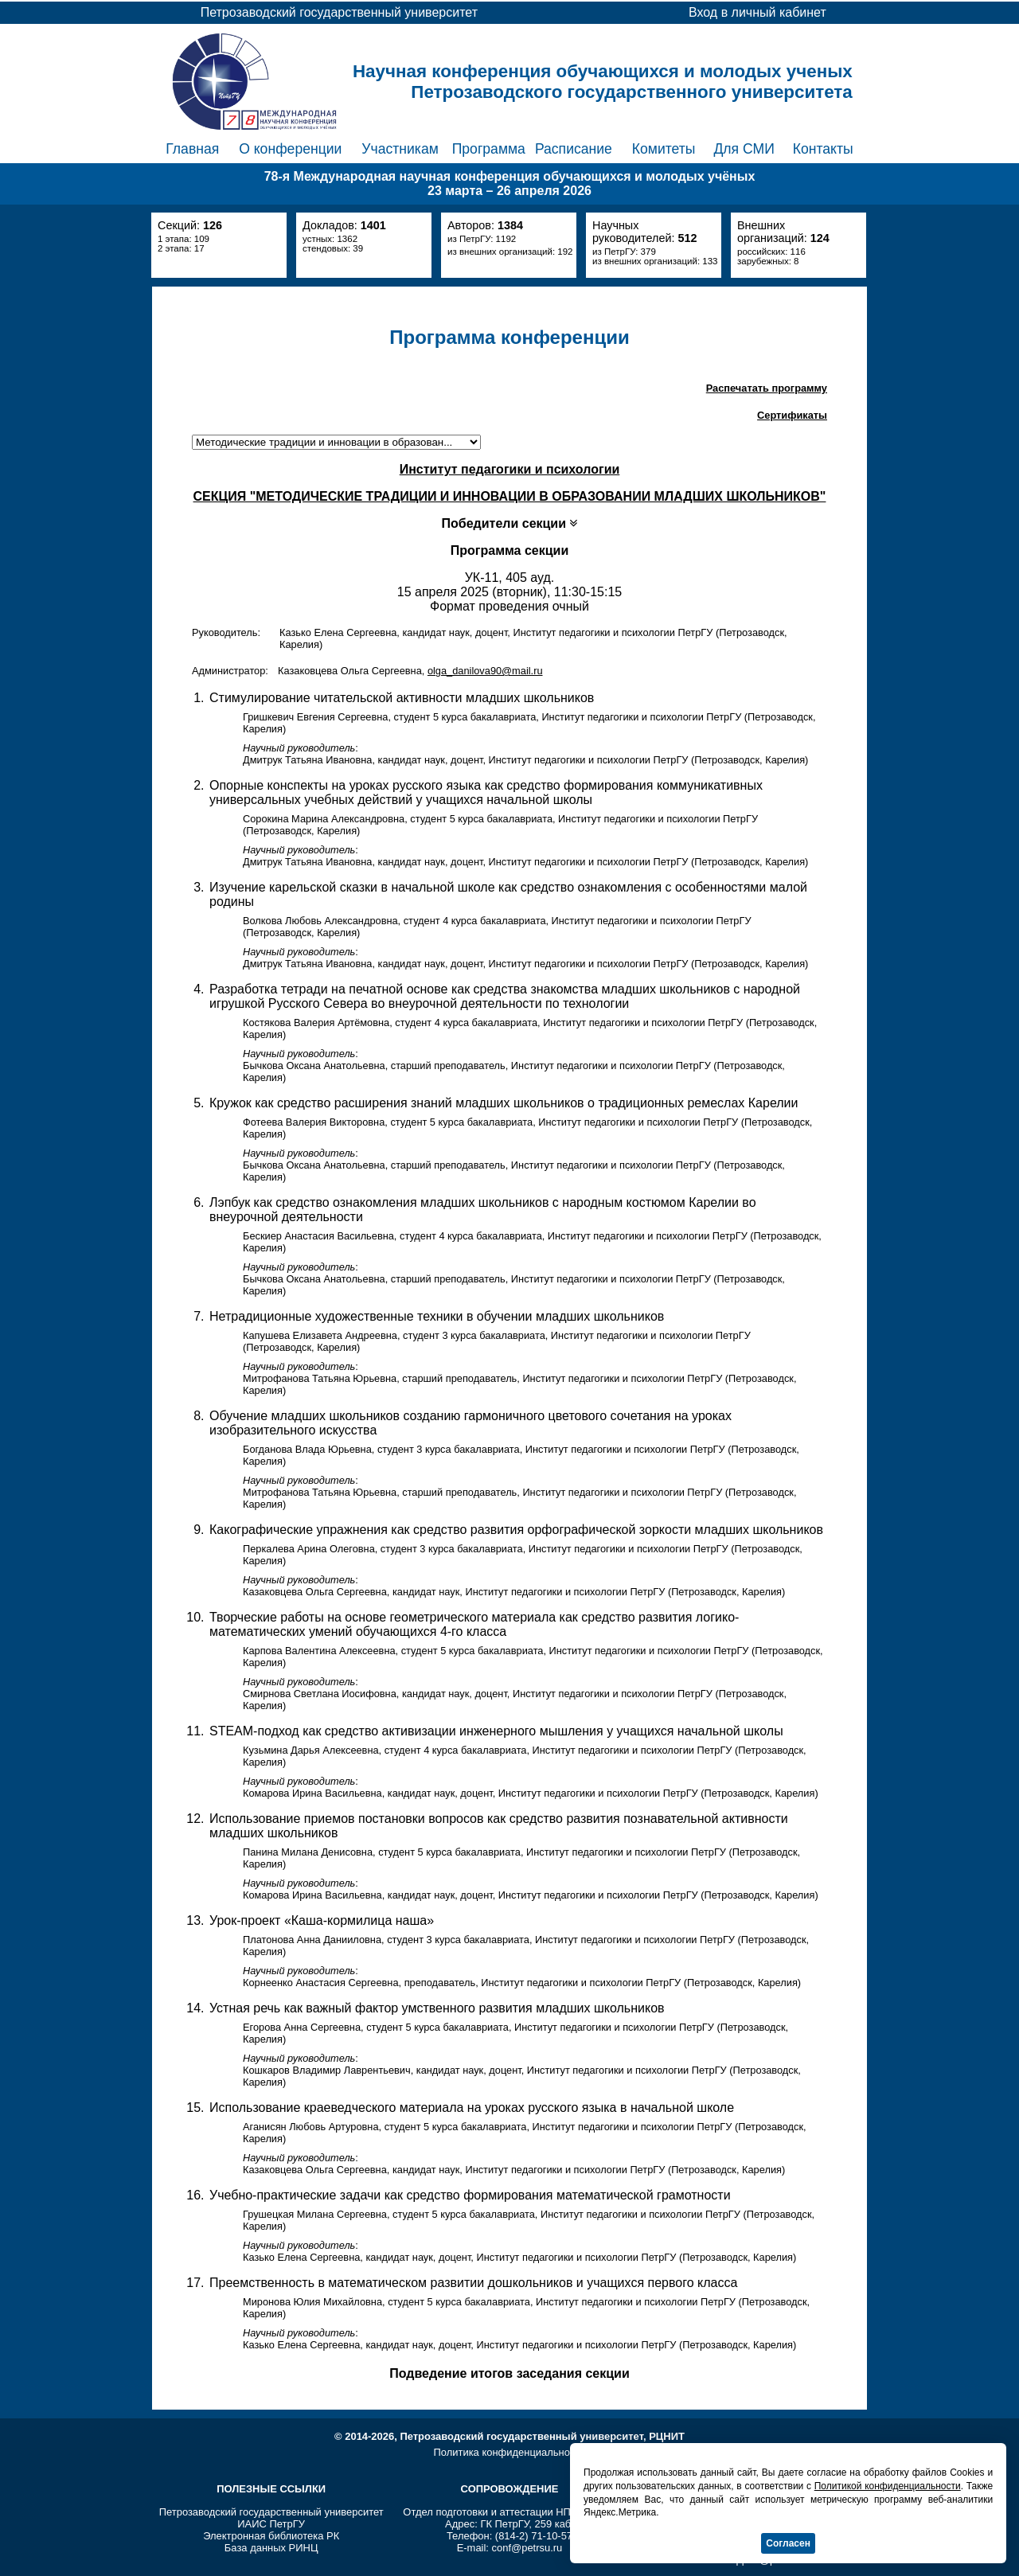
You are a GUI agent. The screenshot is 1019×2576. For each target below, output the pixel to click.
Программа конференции (509, 337)
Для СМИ (743, 149)
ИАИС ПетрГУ (271, 2524)
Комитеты (664, 149)
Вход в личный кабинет (757, 12)
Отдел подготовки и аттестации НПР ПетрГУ (509, 2512)
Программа (488, 149)
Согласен (788, 2543)
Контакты (823, 149)
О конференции (290, 149)
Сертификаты (792, 415)
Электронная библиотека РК (271, 2536)
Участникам (400, 149)
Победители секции (510, 523)
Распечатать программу (766, 388)
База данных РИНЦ (271, 2548)
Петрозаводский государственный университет (271, 2512)
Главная (192, 149)
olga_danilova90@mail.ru (485, 671)
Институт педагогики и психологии (510, 469)
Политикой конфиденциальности (887, 2486)
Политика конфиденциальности (509, 2452)
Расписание (573, 149)
